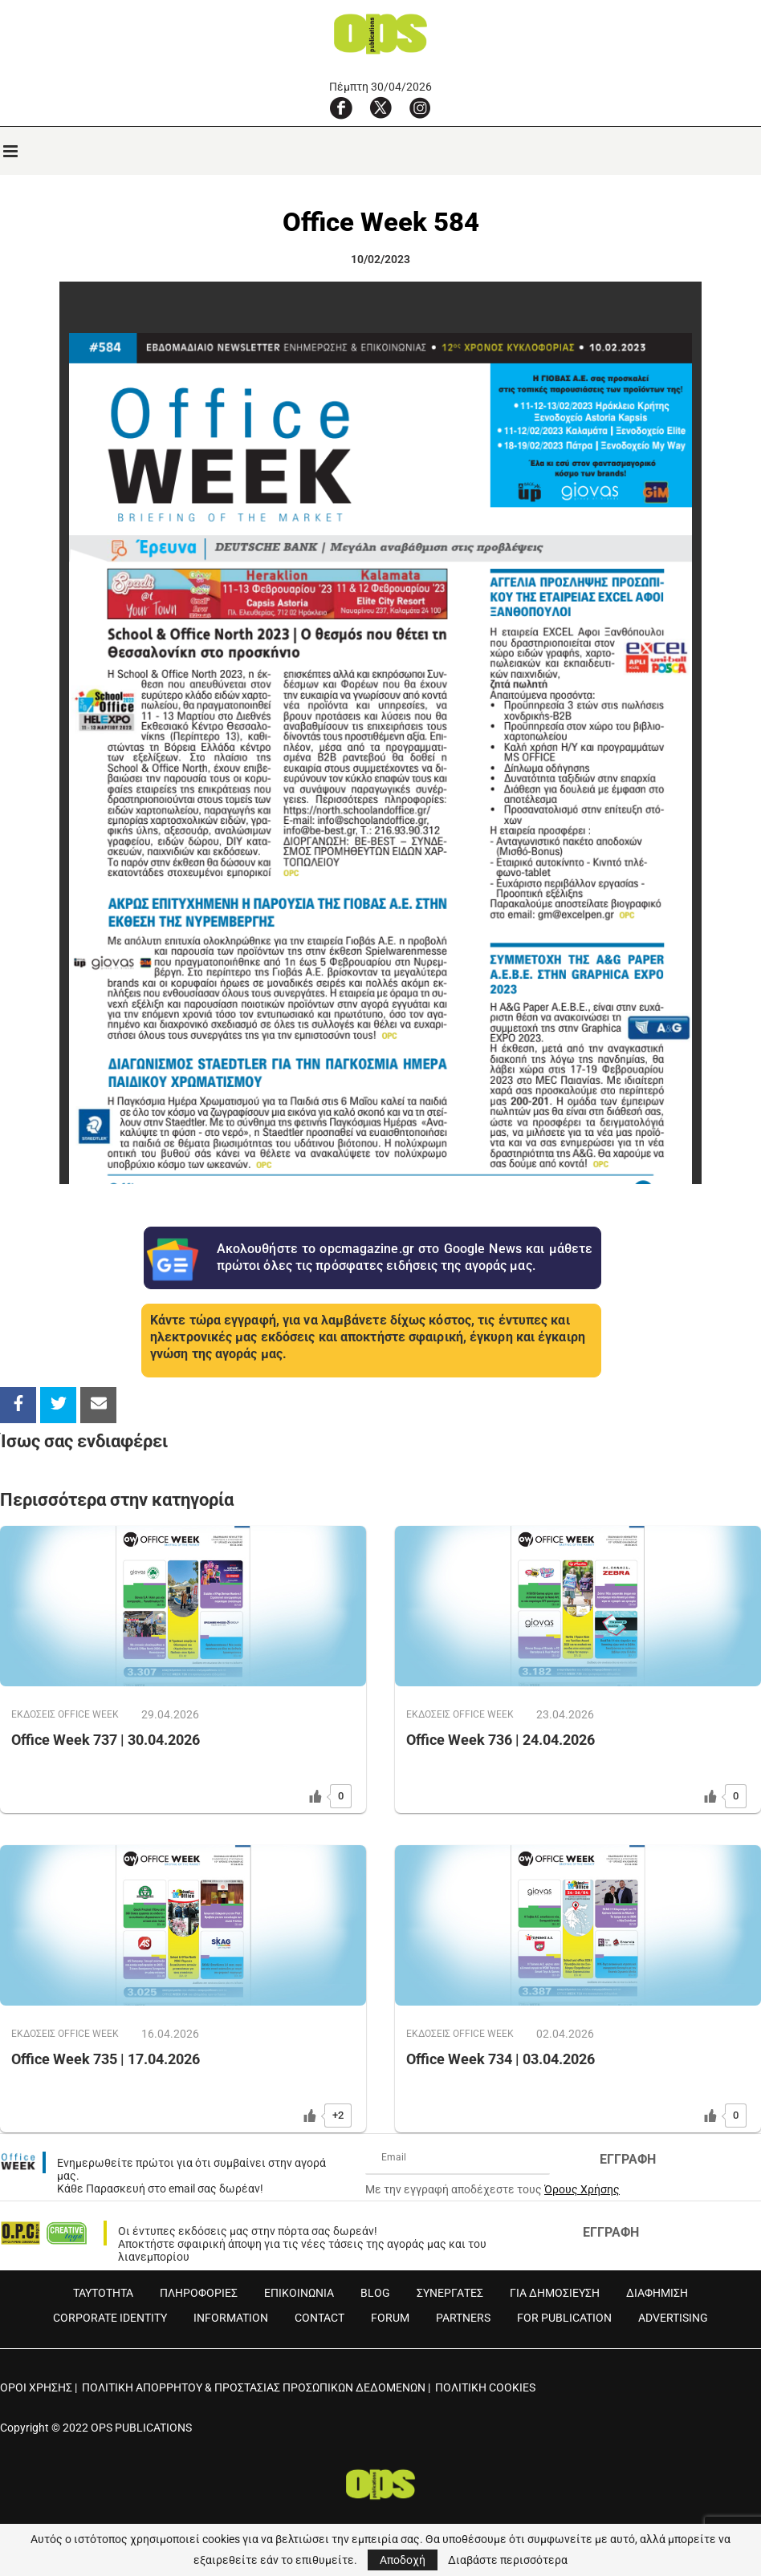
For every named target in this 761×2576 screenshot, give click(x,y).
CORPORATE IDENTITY (110, 2317)
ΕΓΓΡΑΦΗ (628, 2159)
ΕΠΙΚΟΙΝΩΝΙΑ (299, 2292)
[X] (380, 107)
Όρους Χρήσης (582, 2189)
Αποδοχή (402, 2560)
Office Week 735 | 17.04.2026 (105, 2059)
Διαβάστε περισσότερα (508, 2560)
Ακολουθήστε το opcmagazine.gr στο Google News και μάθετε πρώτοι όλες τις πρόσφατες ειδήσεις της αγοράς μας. (404, 1257)
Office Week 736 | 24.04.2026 (500, 1740)
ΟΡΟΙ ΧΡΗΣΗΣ (36, 2387)
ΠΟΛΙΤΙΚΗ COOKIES (485, 2387)
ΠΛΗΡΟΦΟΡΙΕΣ (199, 2292)
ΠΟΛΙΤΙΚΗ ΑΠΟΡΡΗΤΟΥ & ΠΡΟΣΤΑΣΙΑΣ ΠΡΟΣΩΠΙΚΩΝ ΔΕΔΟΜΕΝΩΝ (253, 2387)
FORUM (390, 2317)
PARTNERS (463, 2317)
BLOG (375, 2292)
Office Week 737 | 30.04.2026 (105, 1740)
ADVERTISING (673, 2317)
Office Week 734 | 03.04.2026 (500, 2059)
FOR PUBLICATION (564, 2317)
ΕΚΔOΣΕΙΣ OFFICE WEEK (67, 1715)
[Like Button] (315, 1796)
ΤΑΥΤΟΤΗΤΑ (103, 2292)
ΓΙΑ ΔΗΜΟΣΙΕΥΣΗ (555, 2292)
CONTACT (319, 2317)
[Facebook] (341, 107)
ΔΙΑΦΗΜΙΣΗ (657, 2292)
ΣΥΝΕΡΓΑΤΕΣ (450, 2292)
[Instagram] (419, 107)
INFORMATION (230, 2317)
